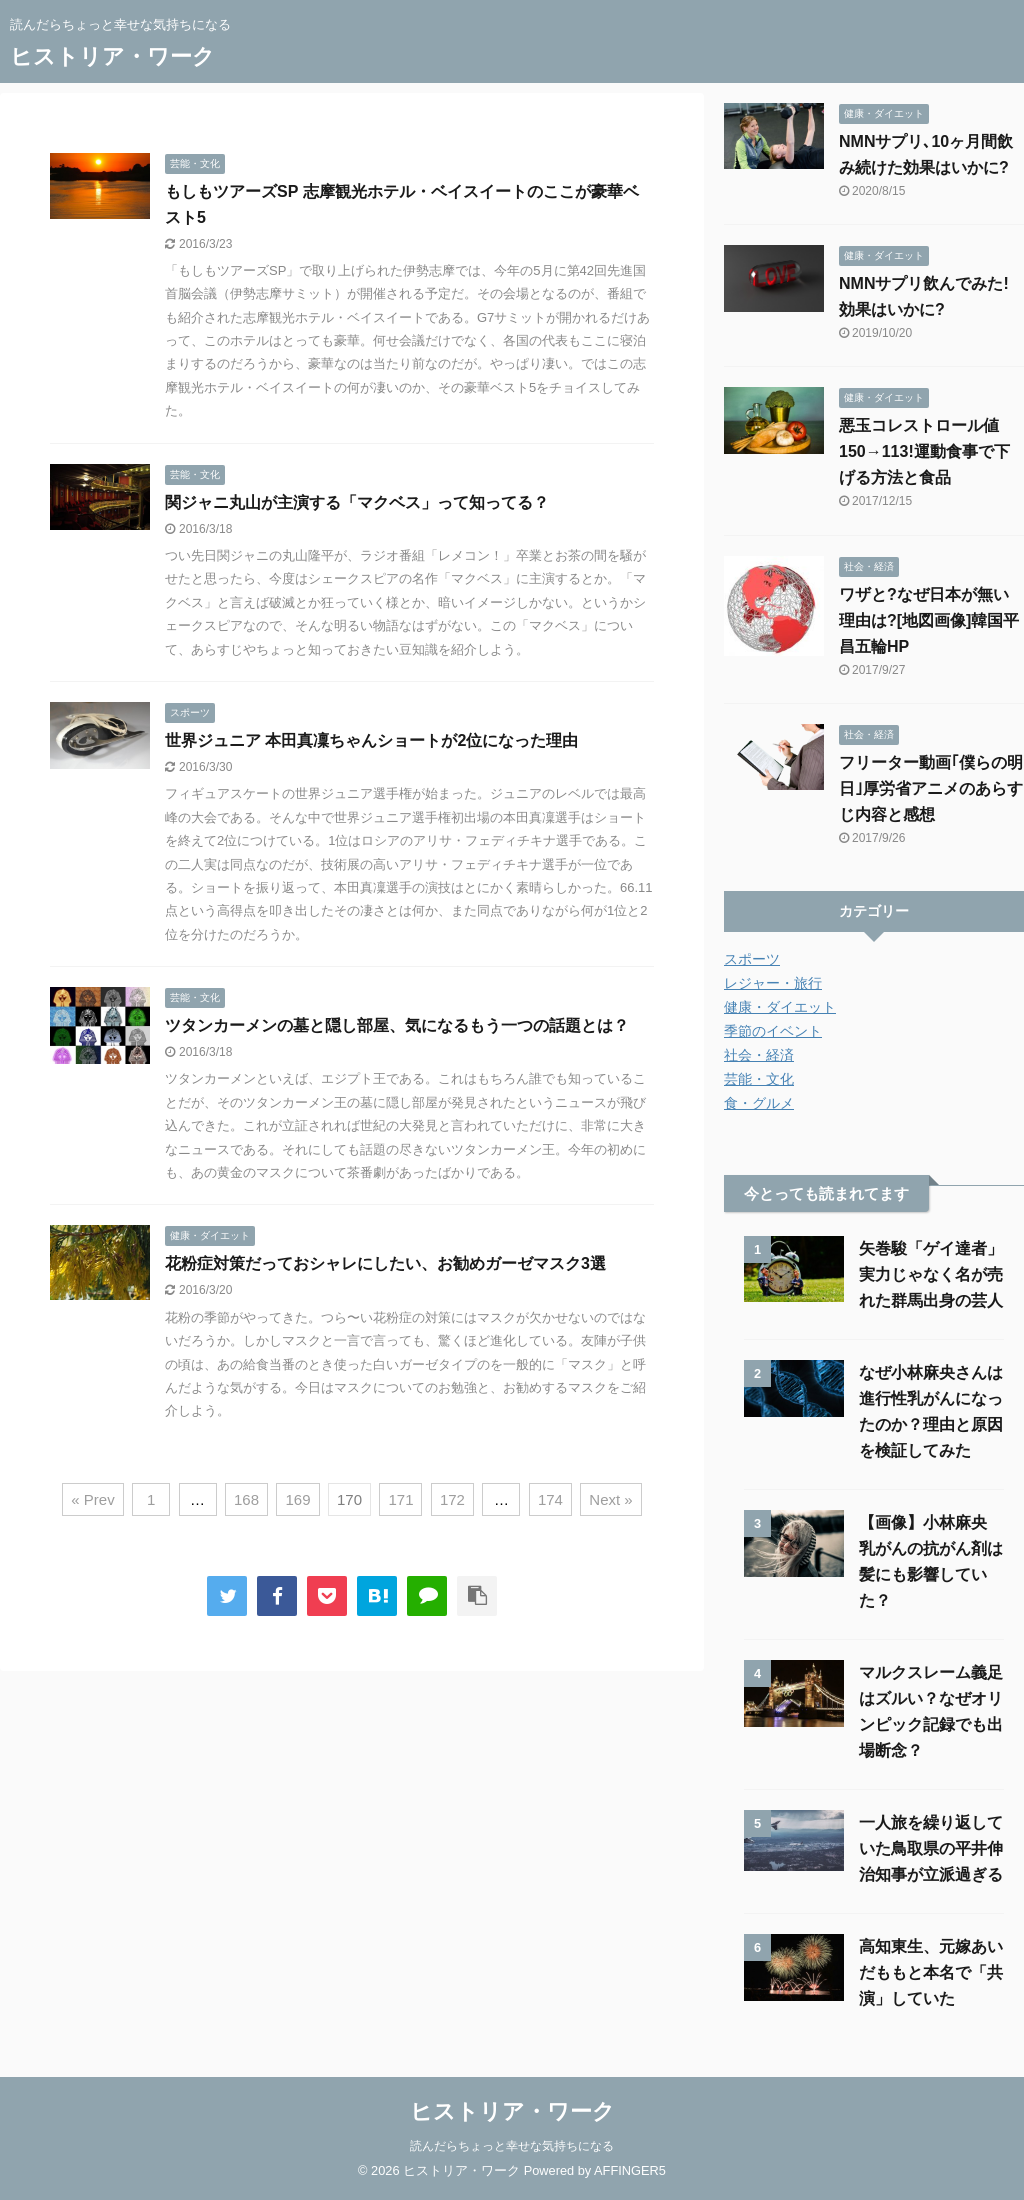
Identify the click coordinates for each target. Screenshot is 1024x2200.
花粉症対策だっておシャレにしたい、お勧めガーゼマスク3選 (385, 1263)
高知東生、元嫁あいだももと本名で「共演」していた (931, 1972)
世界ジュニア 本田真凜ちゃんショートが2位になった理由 (371, 740)
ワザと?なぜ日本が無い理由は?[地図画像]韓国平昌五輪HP (929, 620)
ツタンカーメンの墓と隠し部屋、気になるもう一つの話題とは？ (397, 1025)
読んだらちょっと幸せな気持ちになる (512, 2146)
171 (400, 1499)
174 (550, 1499)
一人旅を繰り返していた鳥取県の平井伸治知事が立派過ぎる (931, 1848)
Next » (610, 1499)
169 (297, 1499)
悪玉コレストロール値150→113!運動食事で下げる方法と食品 (924, 451)
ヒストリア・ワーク (112, 56)
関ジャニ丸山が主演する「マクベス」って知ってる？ (357, 502)
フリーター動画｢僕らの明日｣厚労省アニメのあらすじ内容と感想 (931, 788)
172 (452, 1499)
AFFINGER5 (630, 2170)
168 (246, 1499)
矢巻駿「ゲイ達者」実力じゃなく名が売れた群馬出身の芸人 (931, 1274)
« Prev (92, 1499)
